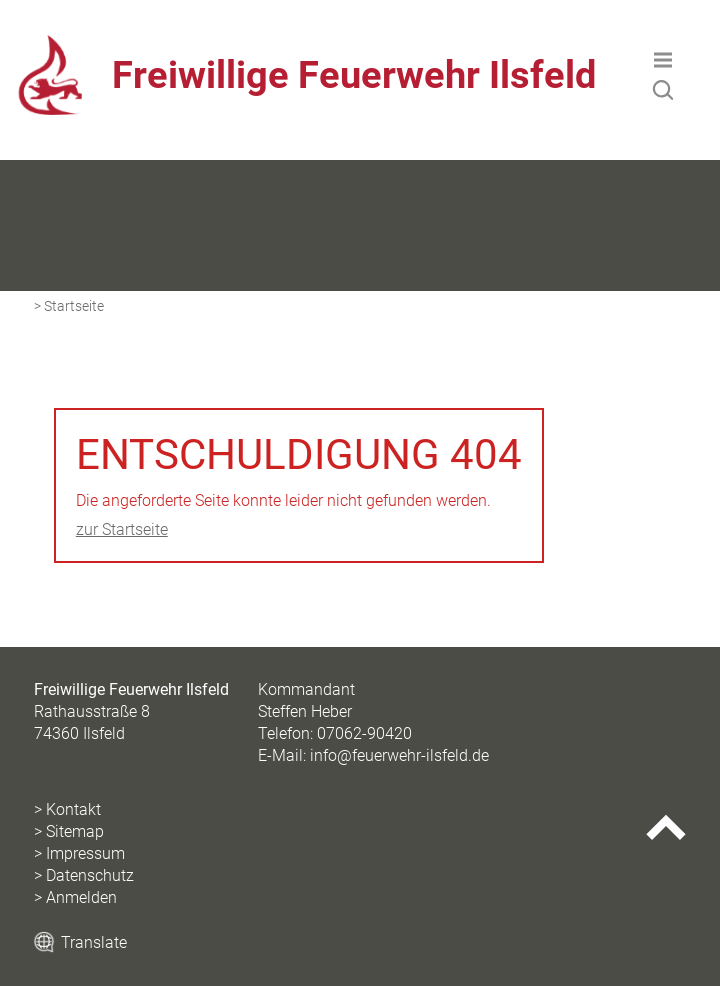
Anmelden (81, 897)
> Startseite (69, 306)
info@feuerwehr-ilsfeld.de (399, 755)
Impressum (85, 853)
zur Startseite (122, 529)
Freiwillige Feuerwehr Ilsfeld (354, 75)
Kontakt (73, 809)
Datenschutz (90, 875)
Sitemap (75, 831)
